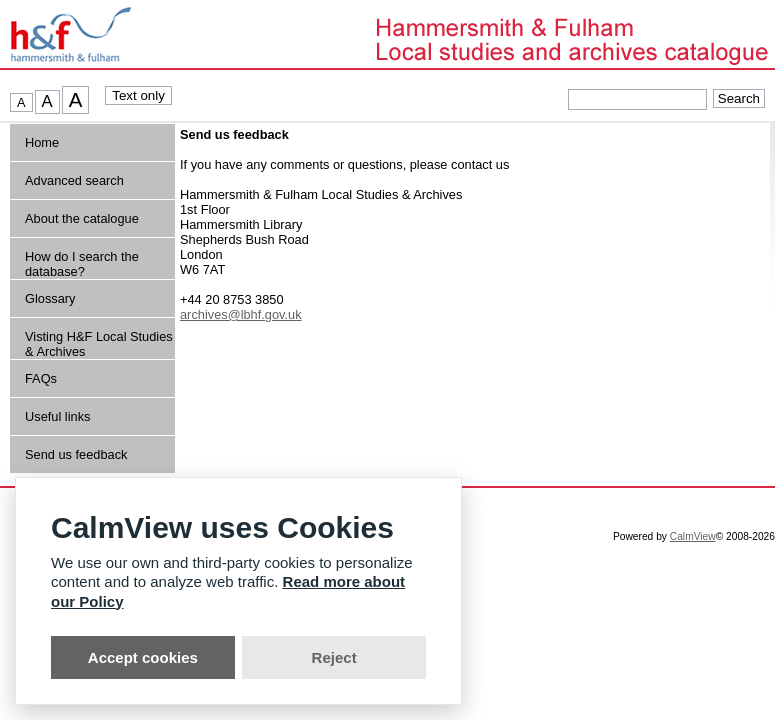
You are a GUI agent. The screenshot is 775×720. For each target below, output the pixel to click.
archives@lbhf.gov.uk (241, 314)
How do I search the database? (82, 264)
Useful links (57, 416)
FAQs (41, 378)
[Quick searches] (637, 99)
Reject (334, 657)
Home (42, 142)
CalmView (693, 536)
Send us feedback (76, 454)
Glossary (50, 298)
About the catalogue (82, 218)
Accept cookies (143, 657)
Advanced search (74, 180)
